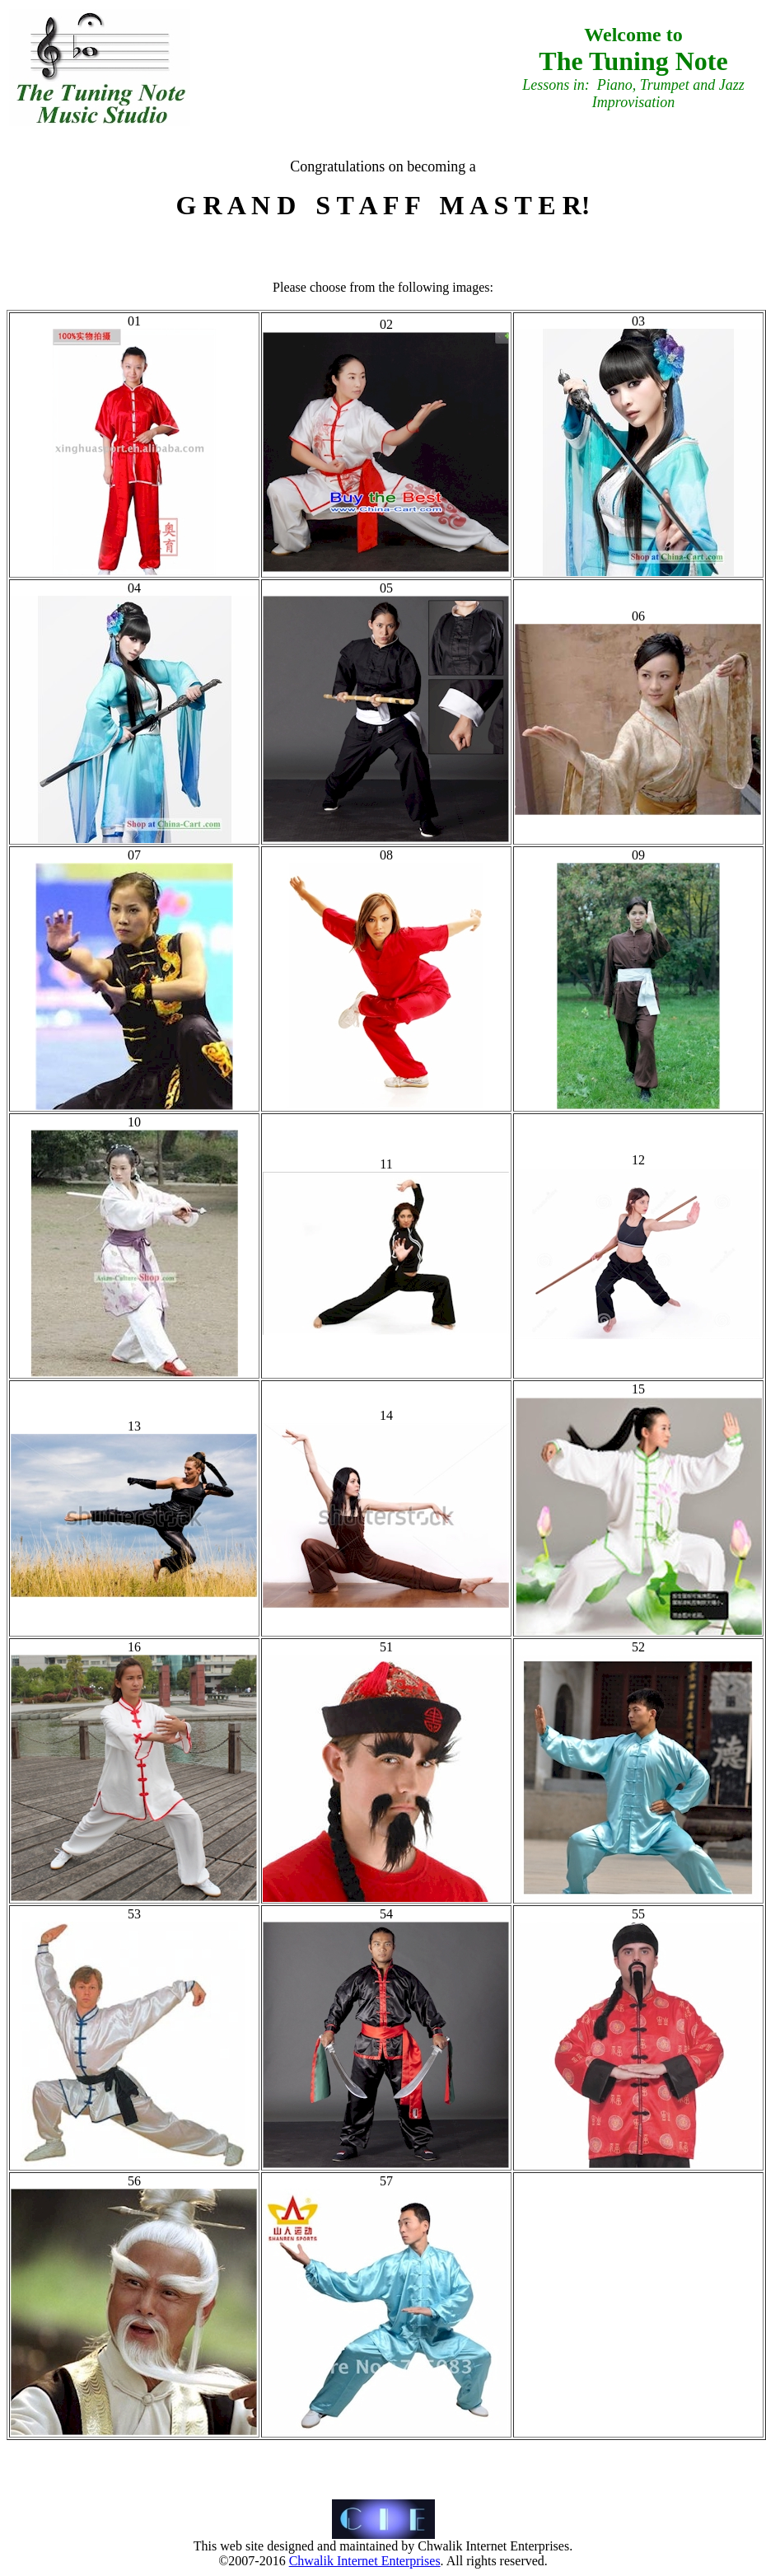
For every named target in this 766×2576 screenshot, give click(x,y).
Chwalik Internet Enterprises (365, 2561)
